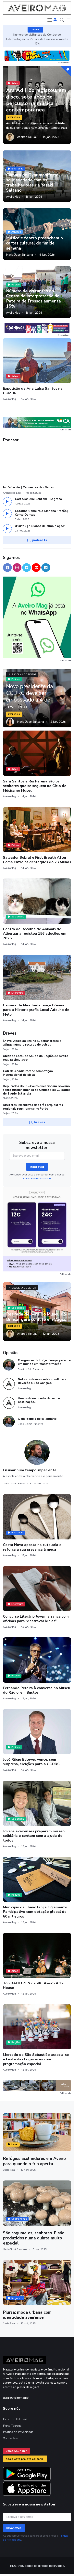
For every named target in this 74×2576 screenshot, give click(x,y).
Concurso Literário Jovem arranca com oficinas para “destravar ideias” (36, 1618)
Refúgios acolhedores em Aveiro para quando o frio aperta (34, 2161)
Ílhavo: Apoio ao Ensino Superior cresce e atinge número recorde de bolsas (32, 1043)
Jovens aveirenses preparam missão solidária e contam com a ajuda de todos (34, 1835)
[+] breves (37, 1122)
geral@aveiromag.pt (16, 2397)
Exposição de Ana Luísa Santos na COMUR (33, 391)
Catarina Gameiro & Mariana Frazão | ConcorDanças (41, 513)
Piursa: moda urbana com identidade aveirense (27, 2315)
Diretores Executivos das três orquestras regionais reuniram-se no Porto (33, 1107)
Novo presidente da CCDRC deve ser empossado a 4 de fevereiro (29, 696)
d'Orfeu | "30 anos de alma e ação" (40, 526)
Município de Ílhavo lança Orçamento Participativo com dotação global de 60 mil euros (35, 1912)
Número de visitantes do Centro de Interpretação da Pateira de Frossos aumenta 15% (37, 39)
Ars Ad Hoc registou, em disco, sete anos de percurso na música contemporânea (36, 100)
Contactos (10, 2438)
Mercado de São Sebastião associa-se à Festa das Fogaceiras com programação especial (36, 2059)
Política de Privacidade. (37, 1178)
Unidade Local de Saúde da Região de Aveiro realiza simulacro (35, 1058)
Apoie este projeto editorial (25, 2458)
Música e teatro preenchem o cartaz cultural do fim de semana (34, 243)
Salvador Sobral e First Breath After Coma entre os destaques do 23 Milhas (37, 860)
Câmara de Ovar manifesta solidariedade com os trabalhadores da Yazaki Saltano (32, 182)
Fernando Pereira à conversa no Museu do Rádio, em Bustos (36, 1690)
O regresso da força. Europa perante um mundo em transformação (44, 1362)
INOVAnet (16, 2566)
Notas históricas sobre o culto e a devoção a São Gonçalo (42, 1381)
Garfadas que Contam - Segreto (38, 499)
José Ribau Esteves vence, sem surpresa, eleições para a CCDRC (31, 1762)
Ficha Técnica (12, 2426)
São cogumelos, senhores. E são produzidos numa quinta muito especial (33, 2238)
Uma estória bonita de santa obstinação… (39, 1400)
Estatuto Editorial (15, 2419)
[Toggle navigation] (50, 20)
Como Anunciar (16, 2450)
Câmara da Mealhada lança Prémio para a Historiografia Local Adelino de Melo (36, 1009)
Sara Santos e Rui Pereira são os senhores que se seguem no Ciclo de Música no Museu (34, 786)
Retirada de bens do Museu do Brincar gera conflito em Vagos (36, 1316)
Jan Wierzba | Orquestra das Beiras (28, 488)
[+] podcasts (37, 540)
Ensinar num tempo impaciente (29, 1470)
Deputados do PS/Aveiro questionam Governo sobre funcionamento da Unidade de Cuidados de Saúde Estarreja (36, 1090)
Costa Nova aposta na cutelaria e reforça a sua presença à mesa (32, 1547)
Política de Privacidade (18, 2432)
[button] (61, 20)
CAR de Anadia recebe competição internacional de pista (28, 1073)
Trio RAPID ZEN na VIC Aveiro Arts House (33, 1985)
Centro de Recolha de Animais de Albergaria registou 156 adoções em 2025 (34, 933)
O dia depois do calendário (37, 1419)
